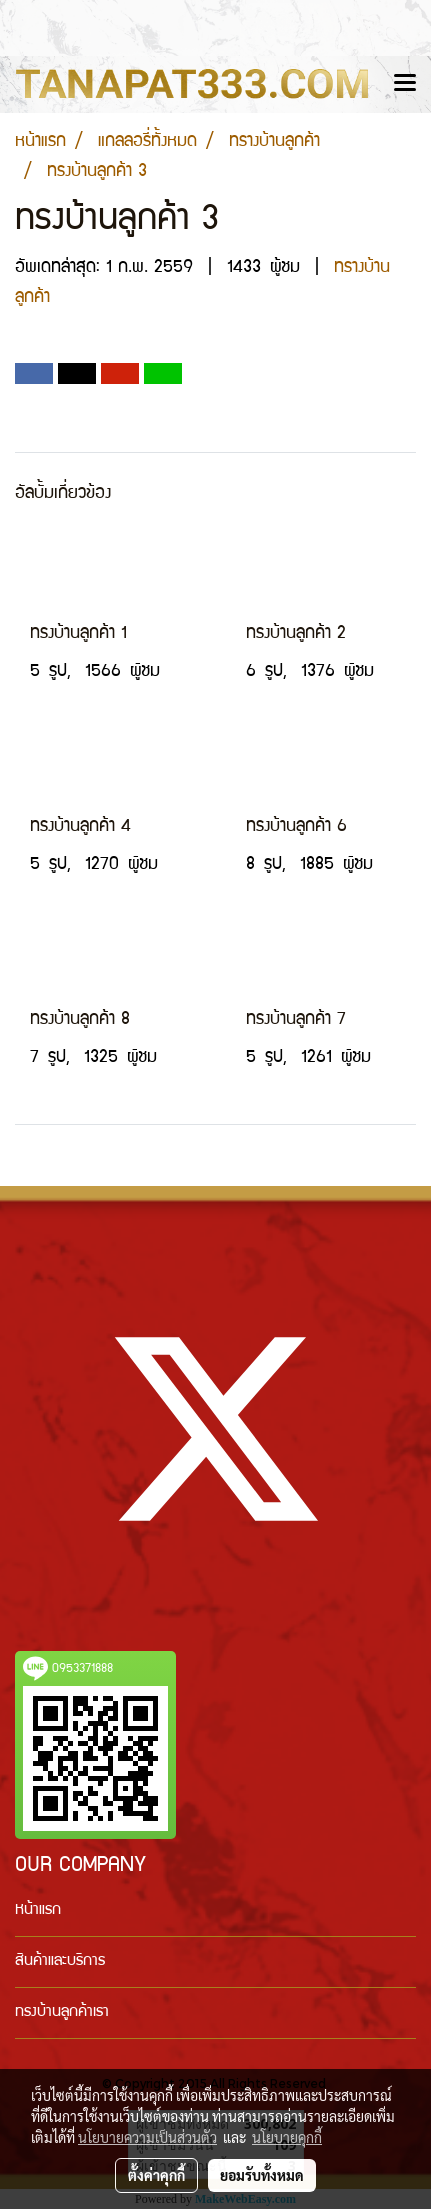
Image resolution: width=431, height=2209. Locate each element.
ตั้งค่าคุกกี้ (156, 2175)
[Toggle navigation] (405, 84)
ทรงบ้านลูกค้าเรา (62, 2013)
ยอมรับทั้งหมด (262, 2175)
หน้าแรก (38, 1911)
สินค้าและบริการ (60, 1962)
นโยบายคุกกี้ (287, 2137)
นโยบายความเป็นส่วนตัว (147, 2137)
